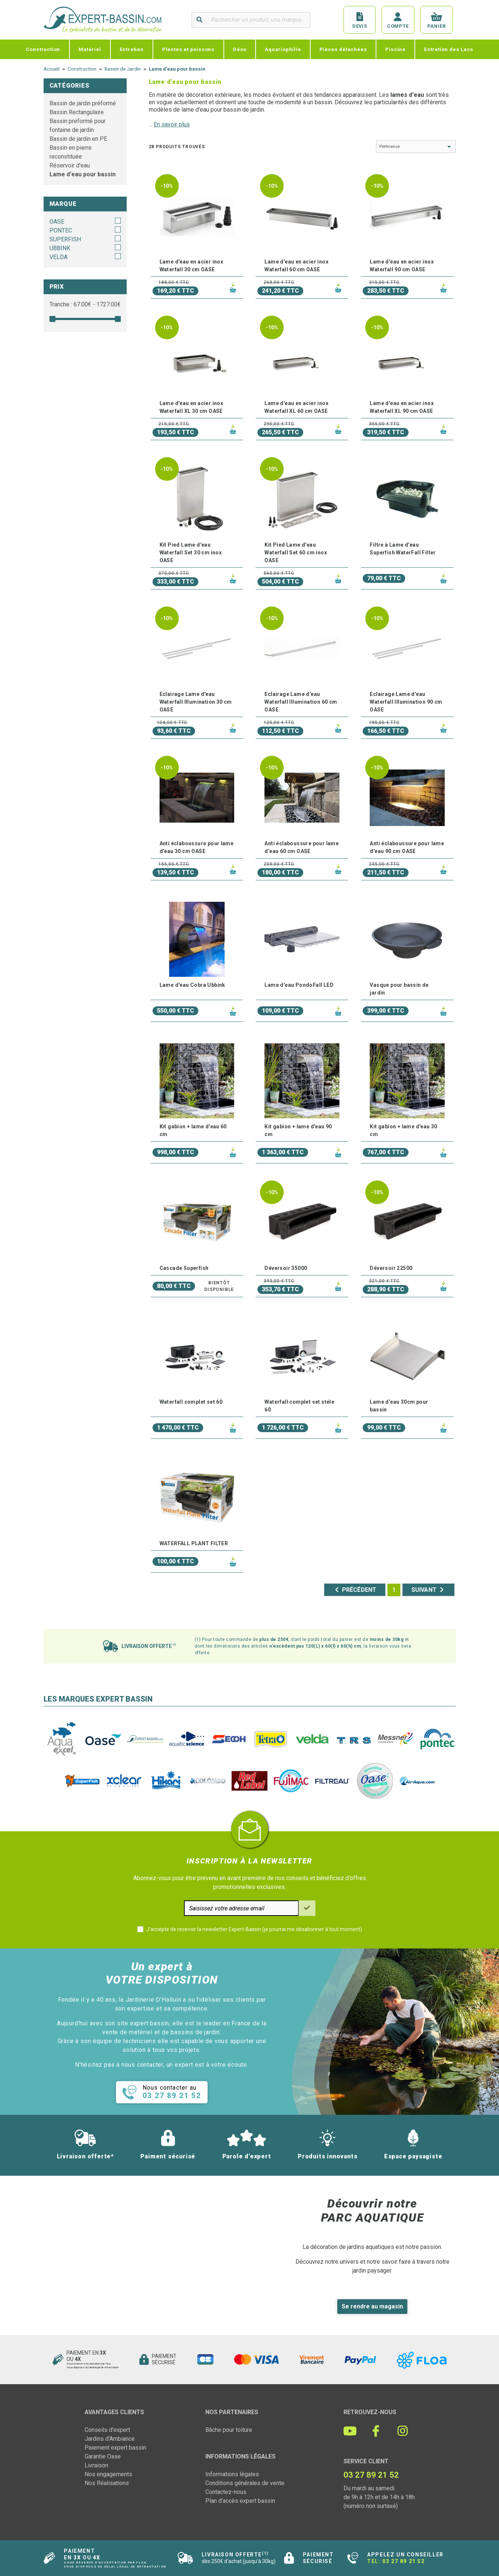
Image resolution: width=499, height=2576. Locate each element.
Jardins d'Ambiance (110, 2438)
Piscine (395, 49)
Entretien (132, 49)
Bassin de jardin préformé (82, 103)
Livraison (96, 2465)
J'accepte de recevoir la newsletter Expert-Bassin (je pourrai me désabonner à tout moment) (254, 1929)
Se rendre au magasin (372, 2306)
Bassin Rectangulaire (76, 112)
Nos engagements (108, 2474)
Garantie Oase (103, 2456)
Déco (239, 49)
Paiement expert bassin (115, 2447)
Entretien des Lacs (448, 49)
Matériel (90, 49)
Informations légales (232, 2474)
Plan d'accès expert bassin (240, 2500)
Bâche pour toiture (228, 2429)
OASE (56, 221)
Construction (43, 49)
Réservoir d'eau (69, 165)
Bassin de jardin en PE (78, 138)
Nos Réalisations (107, 2483)
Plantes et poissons (188, 49)
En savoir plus (172, 124)
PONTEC (60, 230)
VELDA (58, 257)
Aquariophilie (283, 49)
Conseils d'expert (107, 2429)
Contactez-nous (225, 2491)
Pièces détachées (343, 49)
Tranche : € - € (85, 304)
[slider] (52, 319)
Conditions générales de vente (244, 2483)
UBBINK (59, 248)
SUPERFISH (65, 239)
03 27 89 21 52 (403, 2561)
